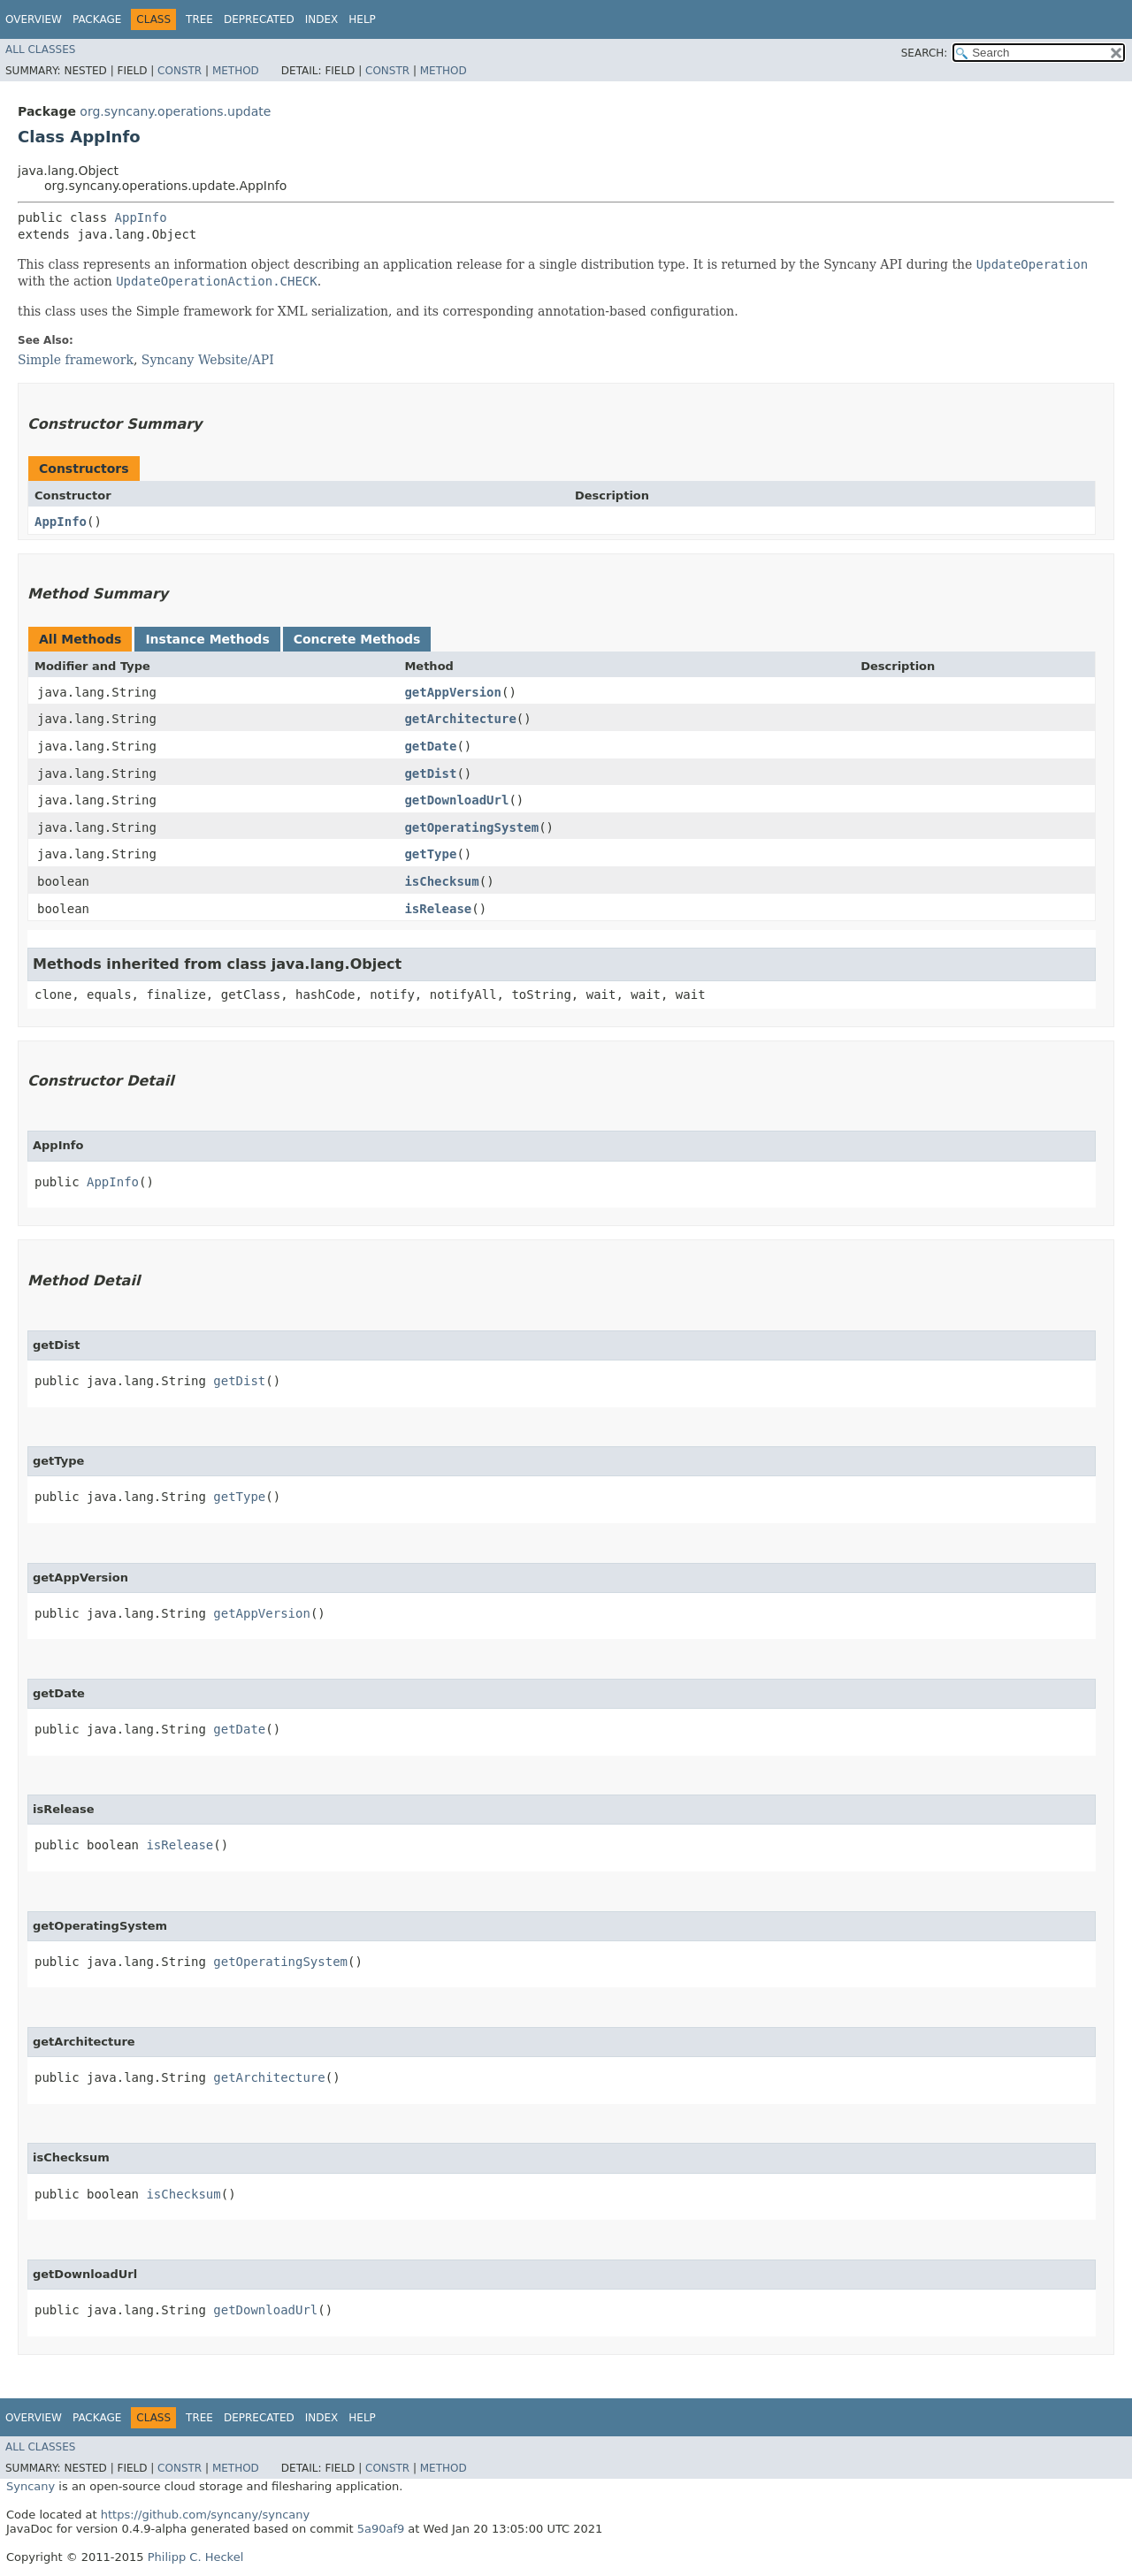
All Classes (40, 49)
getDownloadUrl (456, 800)
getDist (430, 773)
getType (430, 854)
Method (235, 71)
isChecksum (441, 881)
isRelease (437, 909)
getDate (430, 746)
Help (362, 19)
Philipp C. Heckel (196, 2557)
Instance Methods (207, 639)
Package (97, 19)
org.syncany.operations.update (175, 111)
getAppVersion (452, 692)
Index (322, 19)
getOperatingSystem (471, 827)
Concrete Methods (357, 639)
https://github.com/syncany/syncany (205, 2514)
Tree (199, 19)
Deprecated (259, 19)
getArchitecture (460, 719)
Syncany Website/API (208, 360)
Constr (179, 71)
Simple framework (76, 360)
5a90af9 (381, 2528)
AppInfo (141, 217)
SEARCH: (924, 53)
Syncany (30, 2486)
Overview (33, 19)
